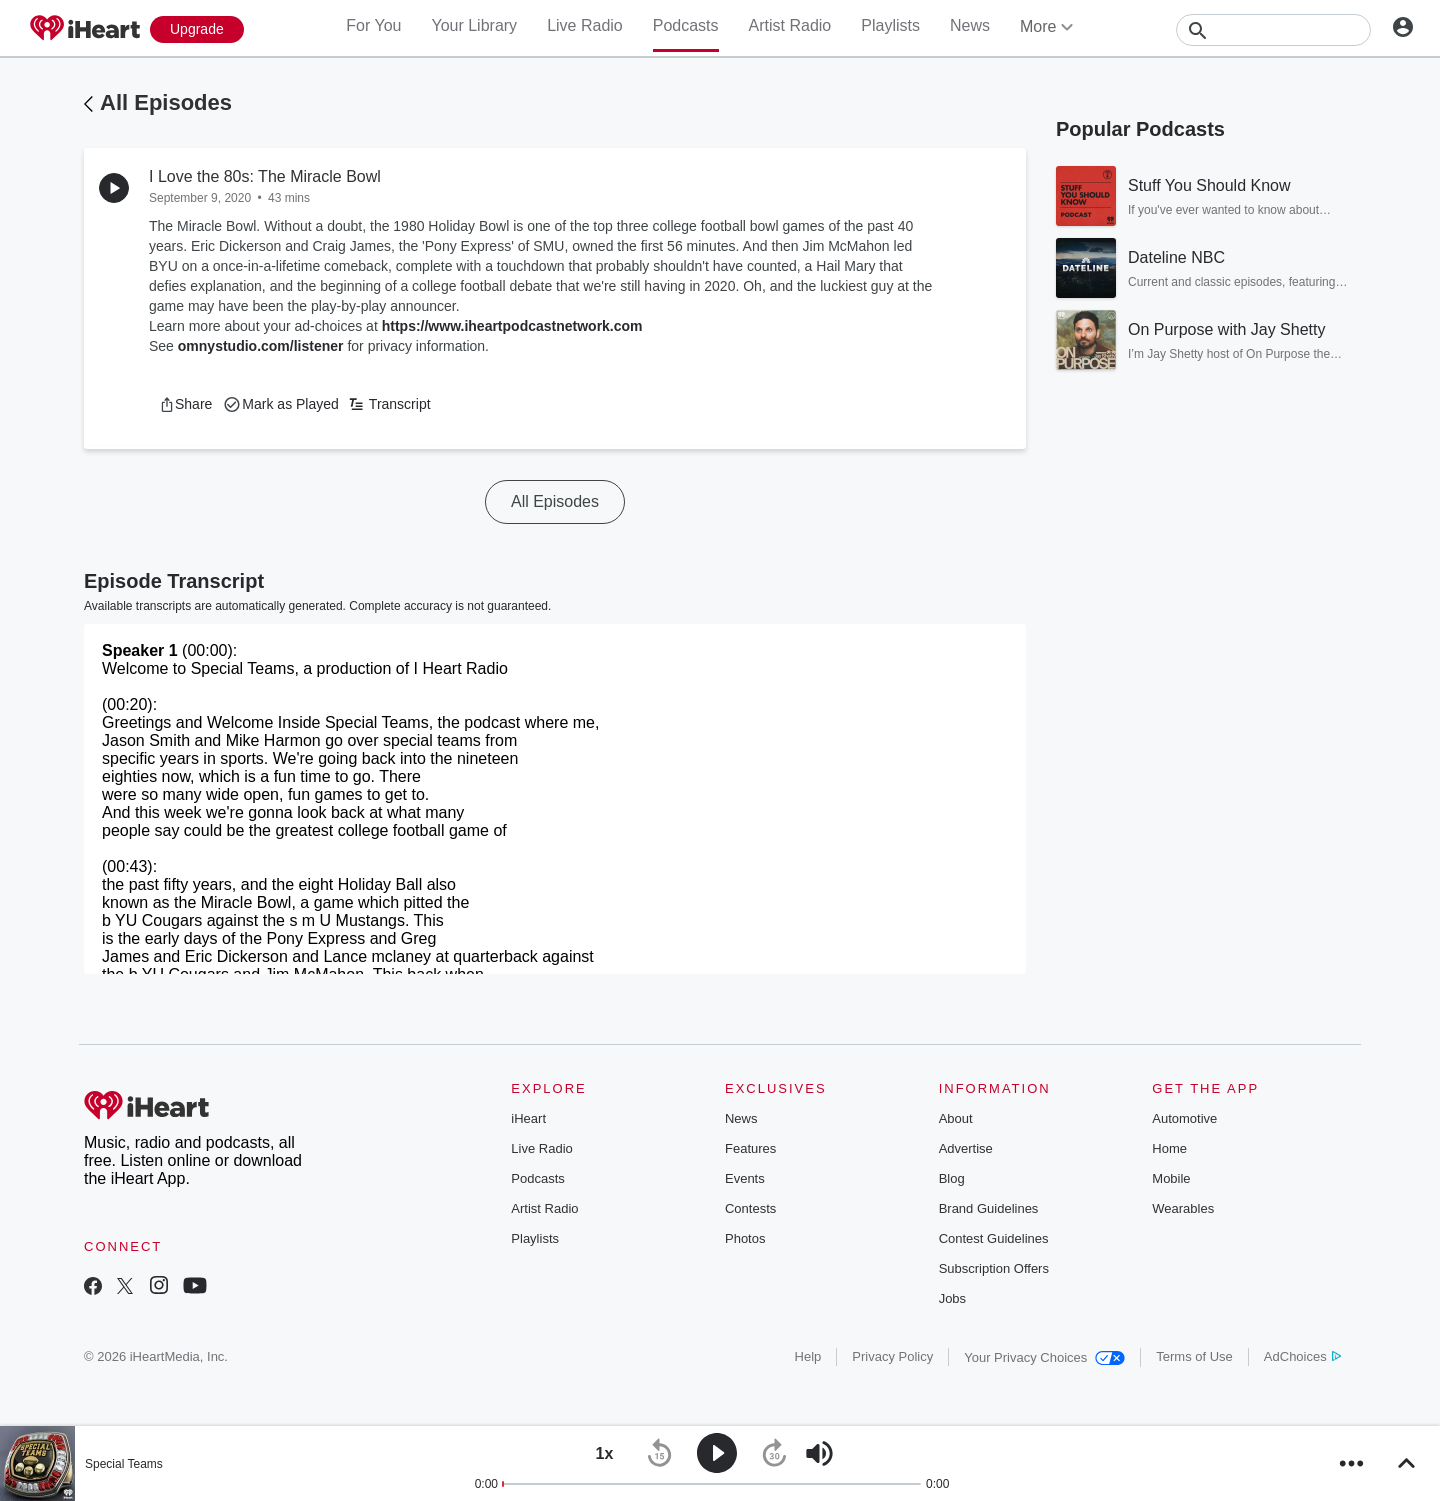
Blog (952, 1178)
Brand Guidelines (989, 1208)
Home (1169, 1148)
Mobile (1171, 1178)
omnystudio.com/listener (261, 346)
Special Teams (124, 1464)
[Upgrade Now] (197, 29)
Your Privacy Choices (1044, 1357)
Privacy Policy (892, 1356)
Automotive (1184, 1118)
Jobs (952, 1298)
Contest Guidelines (994, 1238)
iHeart (528, 1118)
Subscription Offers (994, 1268)
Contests (750, 1208)
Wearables (1183, 1208)
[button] (185, 404)
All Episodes (166, 102)
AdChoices (1302, 1356)
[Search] (1273, 30)
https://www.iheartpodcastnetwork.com (512, 326)
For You (373, 25)
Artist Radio (790, 25)
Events (745, 1178)
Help (808, 1356)
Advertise (966, 1148)
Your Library (474, 25)
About (956, 1118)
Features (750, 1148)
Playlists (890, 25)
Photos (745, 1238)
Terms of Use (1194, 1356)
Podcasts (686, 25)
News (970, 25)
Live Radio (585, 25)
